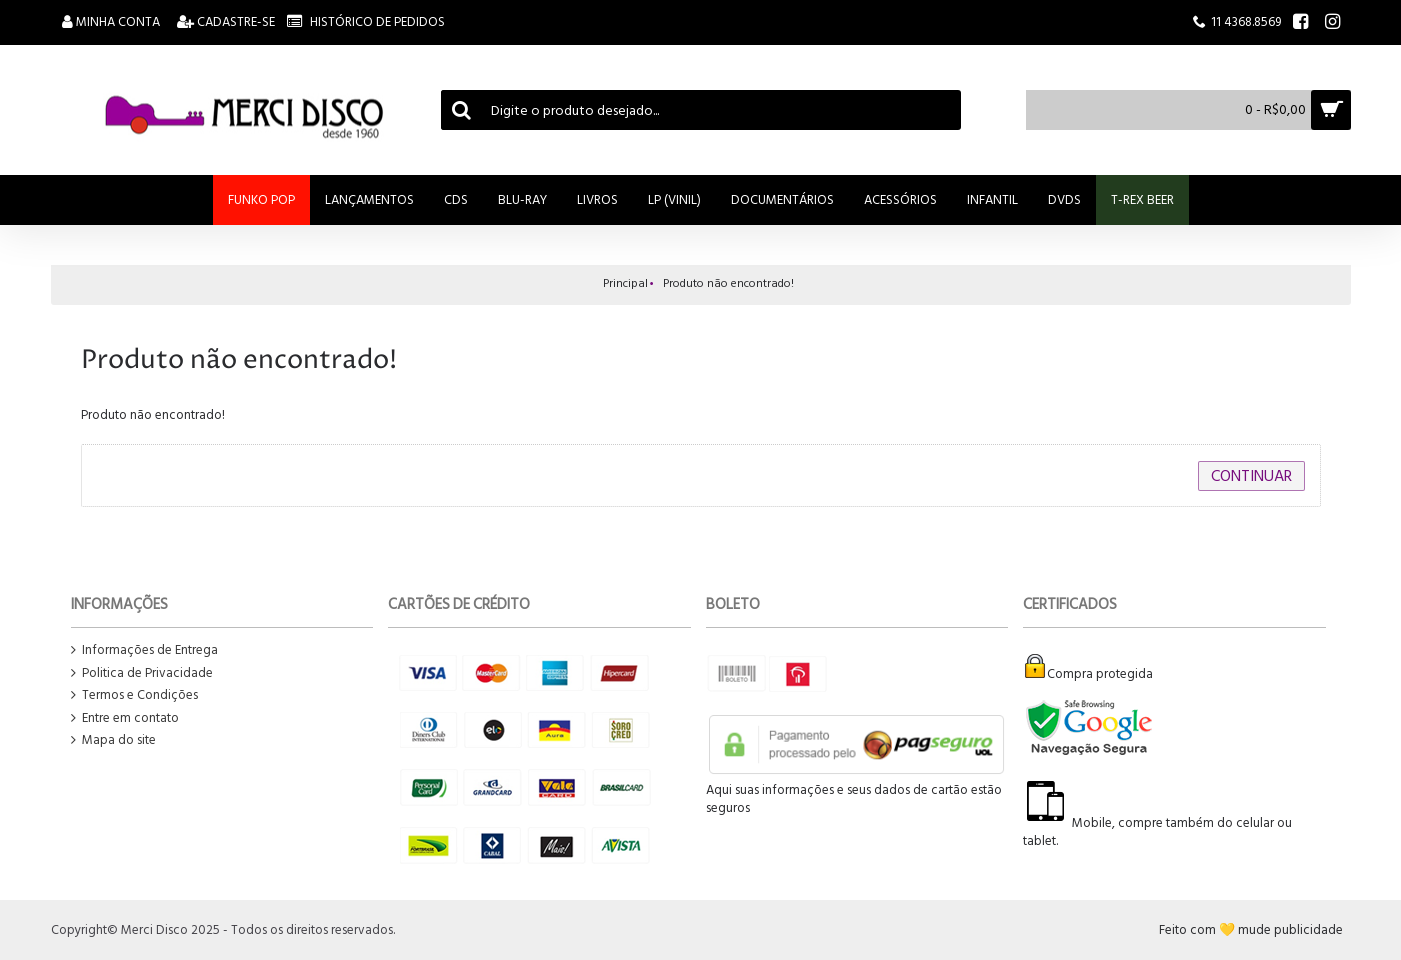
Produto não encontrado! (728, 283)
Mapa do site (113, 740)
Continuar (1251, 476)
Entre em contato (125, 718)
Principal (625, 283)
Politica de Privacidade (142, 673)
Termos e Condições (134, 695)
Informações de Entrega (144, 650)
